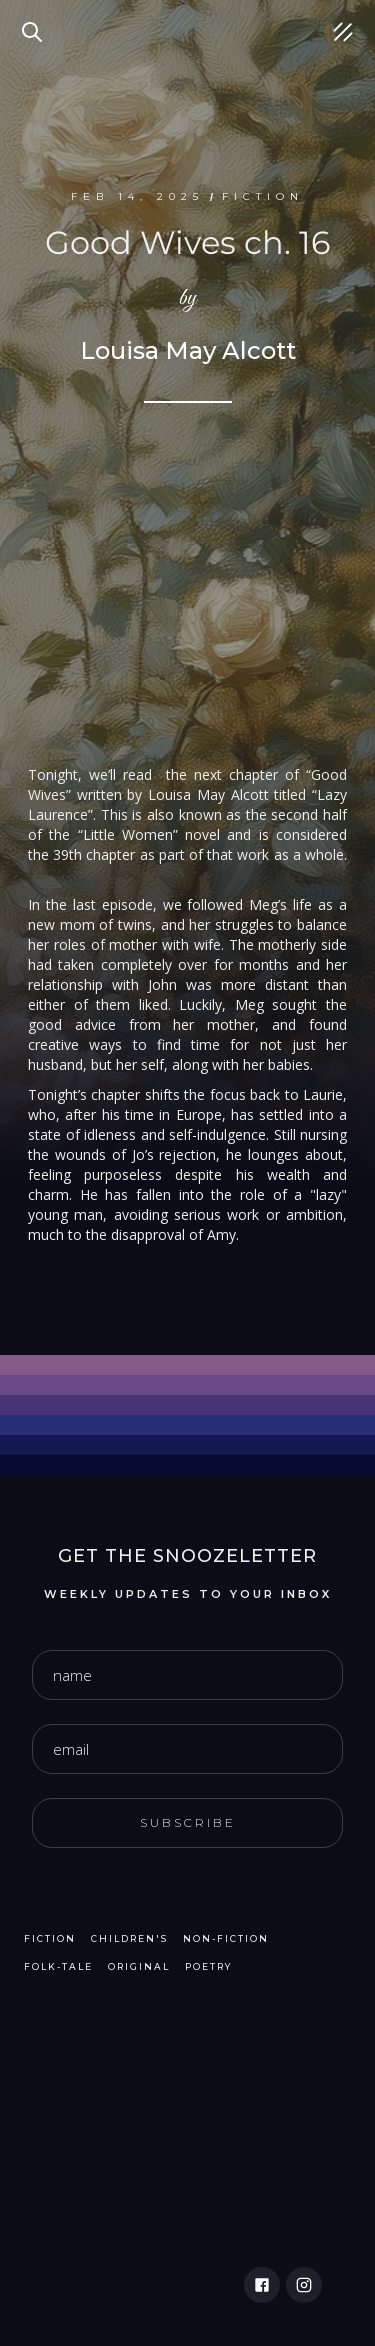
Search (35, 20)
